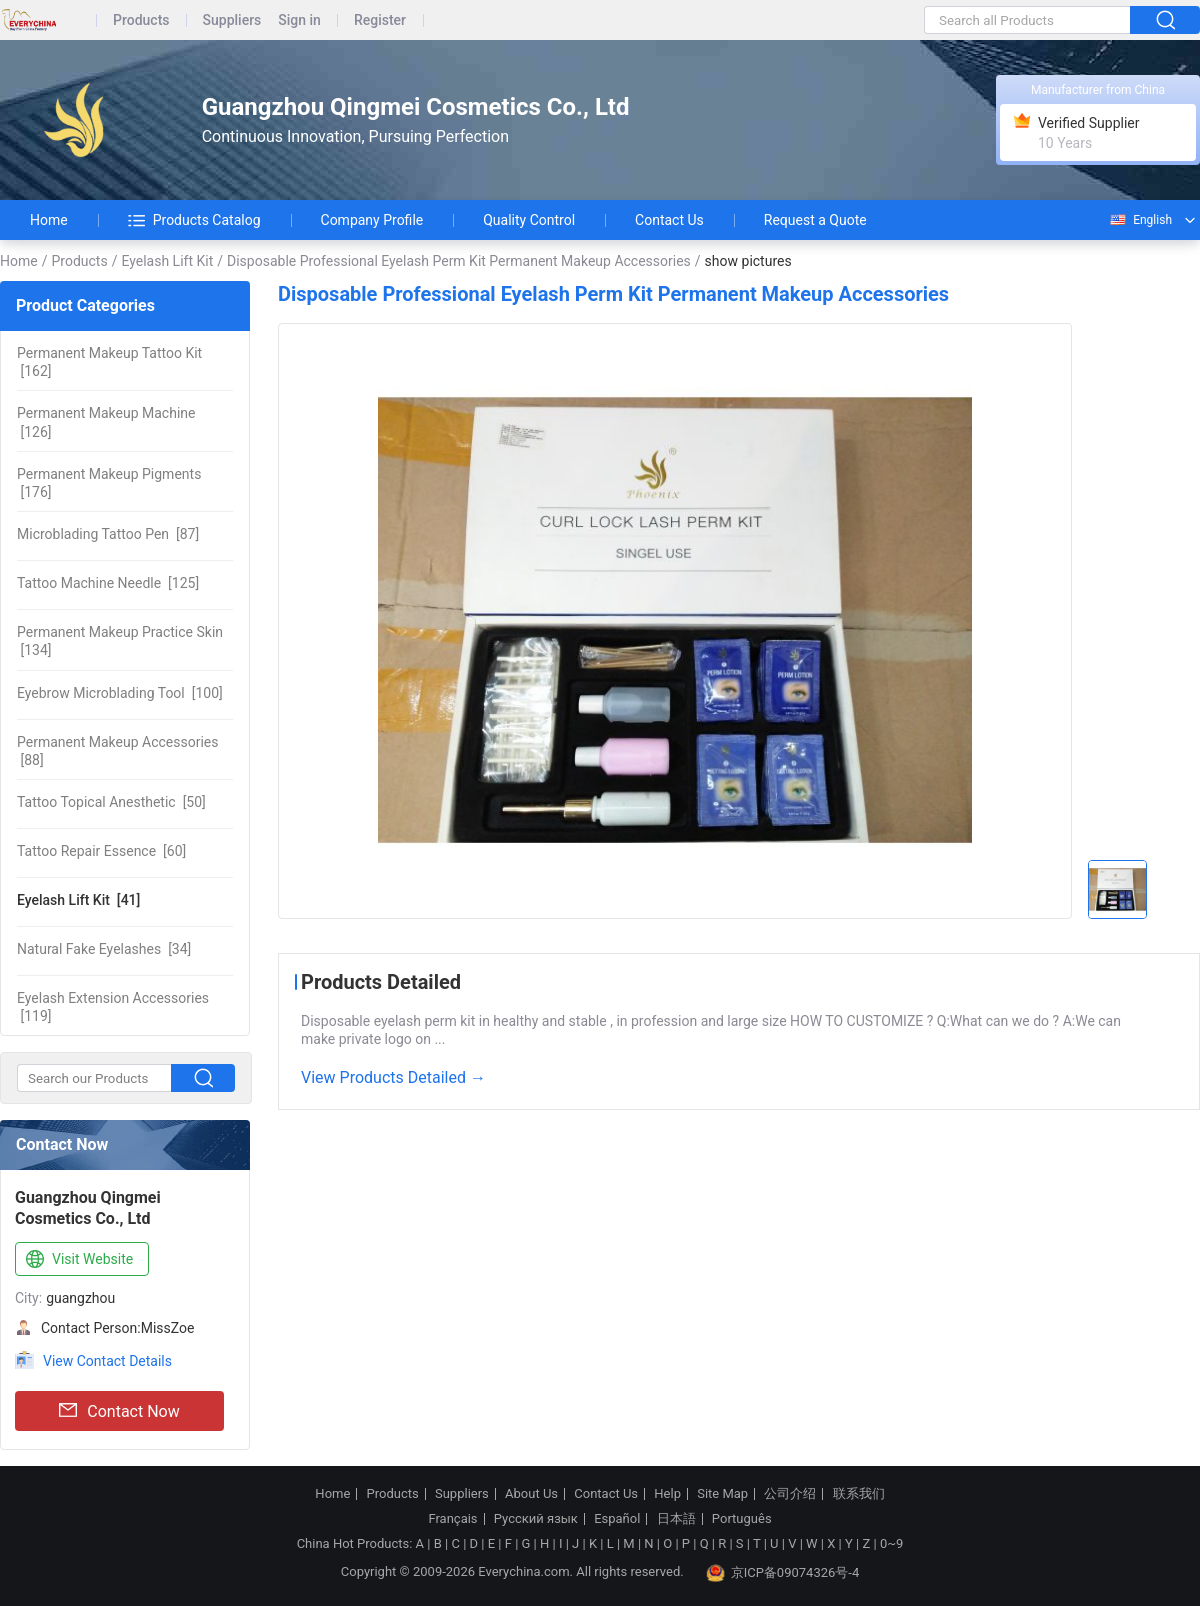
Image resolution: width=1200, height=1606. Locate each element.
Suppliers (232, 20)
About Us (531, 1494)
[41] (78, 900)
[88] (117, 751)
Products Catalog (194, 220)
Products (141, 20)
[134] (120, 641)
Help (667, 1494)
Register (380, 20)
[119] (113, 1007)
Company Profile (372, 220)
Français (452, 1519)
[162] (109, 362)
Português (742, 1519)
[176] (109, 483)
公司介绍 (790, 1494)
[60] (101, 851)
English (1140, 220)
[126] (106, 422)
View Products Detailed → (393, 1077)
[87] (108, 534)
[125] (108, 583)
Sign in (299, 20)
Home (49, 220)
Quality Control (529, 220)
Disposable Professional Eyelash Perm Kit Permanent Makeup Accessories (459, 261)
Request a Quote (815, 220)
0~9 (891, 1543)
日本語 (676, 1519)
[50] (111, 802)
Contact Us (669, 220)
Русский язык (536, 1519)
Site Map (722, 1494)
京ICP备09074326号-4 (783, 1573)
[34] (104, 949)
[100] (120, 693)
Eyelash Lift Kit (167, 261)
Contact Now (119, 1411)
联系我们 (859, 1494)
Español (617, 1519)
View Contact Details (107, 1361)
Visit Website (77, 1260)
